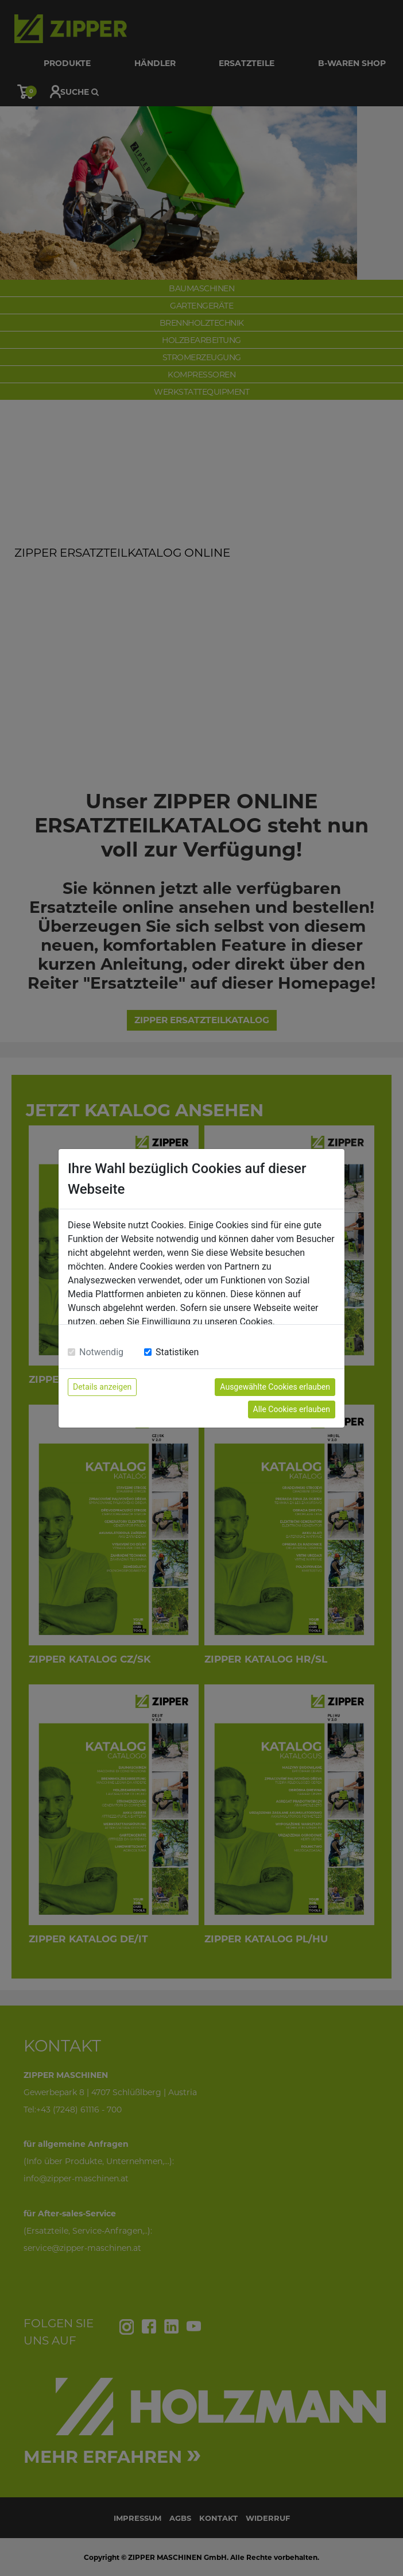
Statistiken (177, 1352)
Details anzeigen (102, 1386)
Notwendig (101, 1352)
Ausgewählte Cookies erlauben (275, 1386)
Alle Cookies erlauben (291, 1409)
